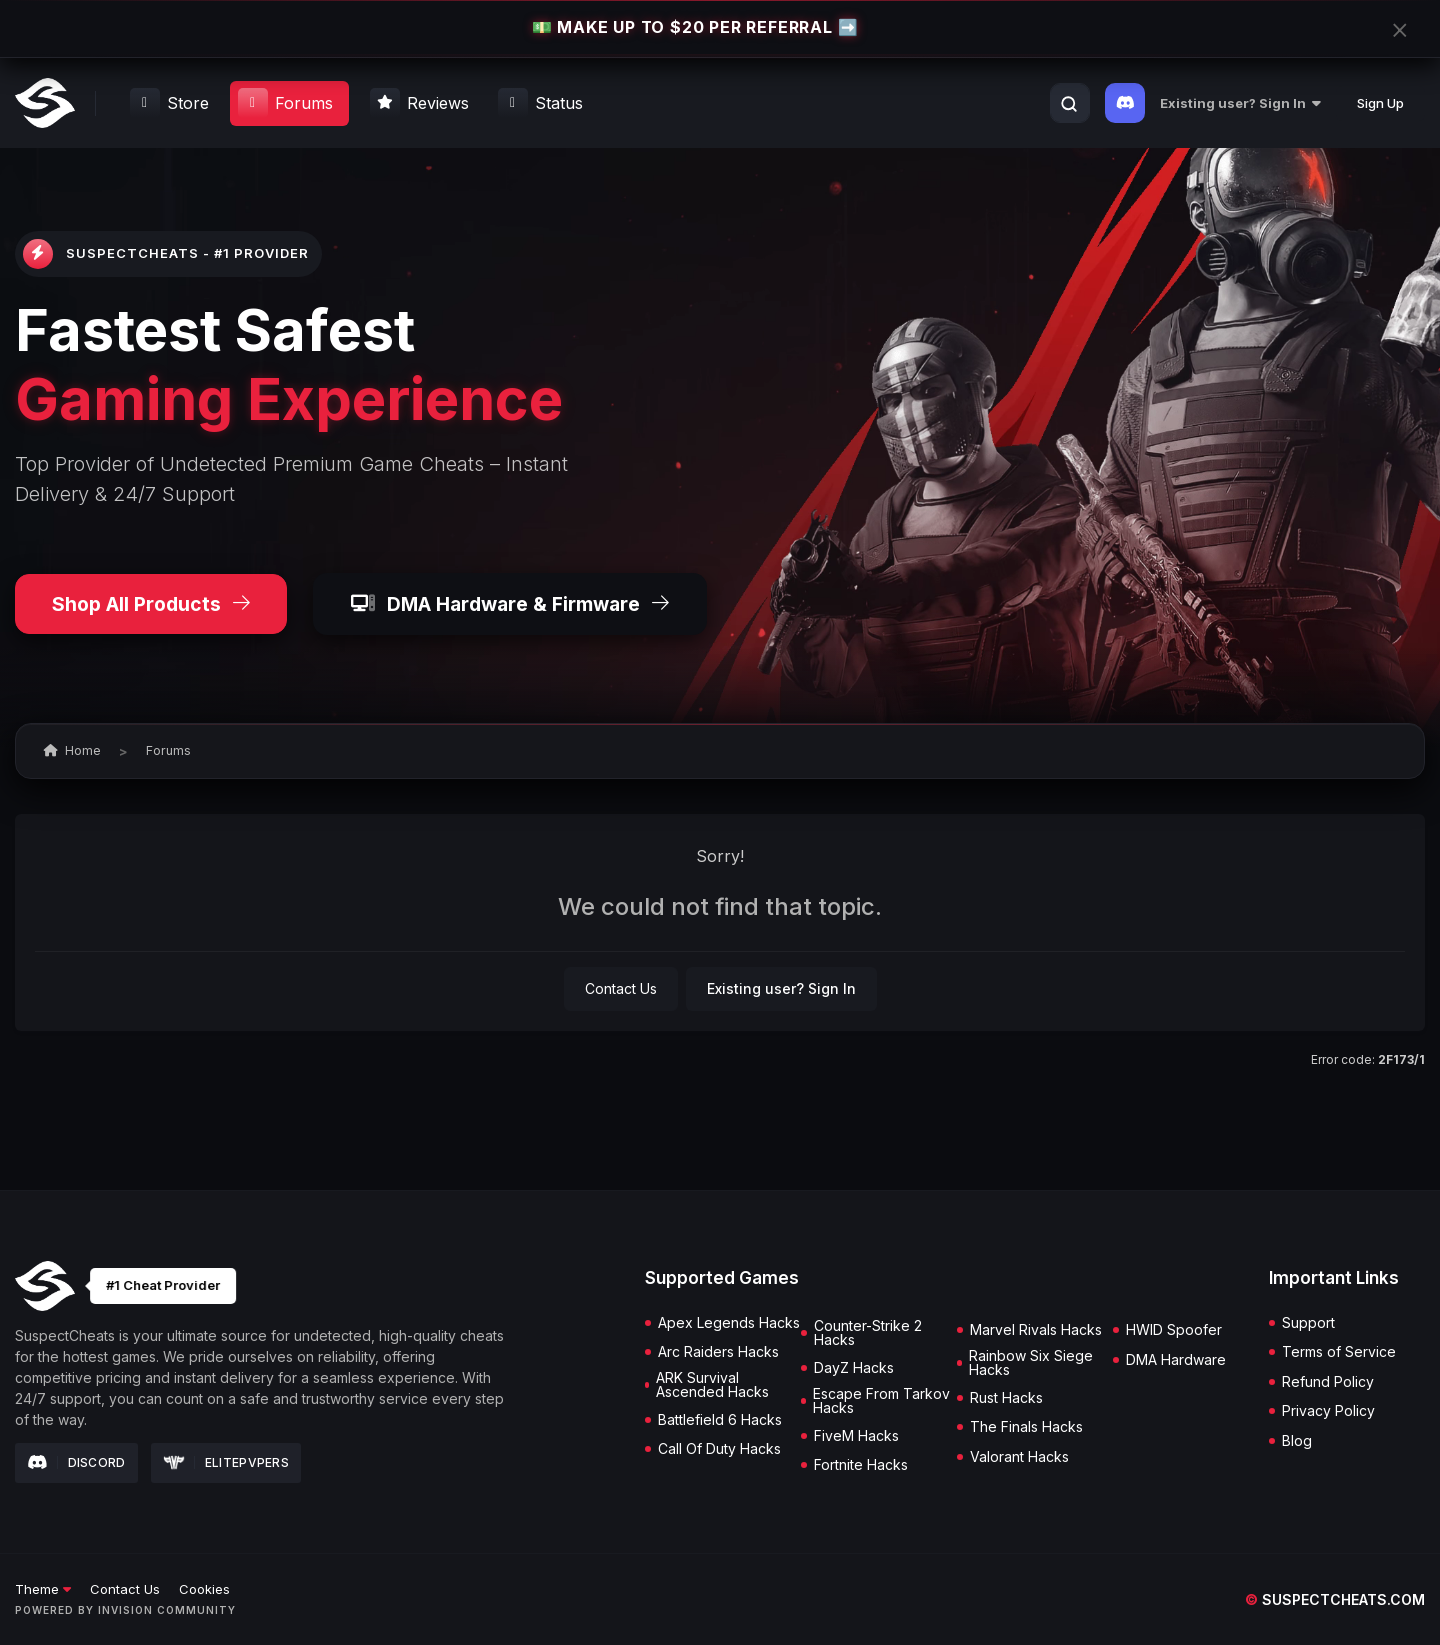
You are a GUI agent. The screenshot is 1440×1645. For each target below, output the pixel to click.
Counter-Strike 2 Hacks (868, 1333)
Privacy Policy (1328, 1411)
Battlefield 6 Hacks (720, 1420)
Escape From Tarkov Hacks (881, 1401)
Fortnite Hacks (861, 1465)
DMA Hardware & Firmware (510, 604)
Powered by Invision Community (125, 1610)
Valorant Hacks (1019, 1457)
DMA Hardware (1176, 1360)
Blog (1297, 1441)
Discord (76, 1463)
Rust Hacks (1006, 1398)
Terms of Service (1339, 1352)
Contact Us (621, 988)
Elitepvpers (226, 1462)
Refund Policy (1328, 1382)
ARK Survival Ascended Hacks (712, 1385)
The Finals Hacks (1026, 1427)
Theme (43, 1589)
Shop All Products (151, 604)
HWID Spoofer (1174, 1330)
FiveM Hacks (856, 1436)
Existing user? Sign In (1240, 103)
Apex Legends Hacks (729, 1323)
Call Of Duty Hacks (719, 1449)
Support (1308, 1323)
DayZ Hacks (854, 1368)
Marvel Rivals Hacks (1036, 1330)
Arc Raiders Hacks (718, 1352)
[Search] (1069, 104)
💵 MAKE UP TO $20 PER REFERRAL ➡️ (695, 28)
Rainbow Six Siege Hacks (1031, 1363)
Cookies (204, 1589)
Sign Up (1380, 103)
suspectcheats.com (1335, 1599)
